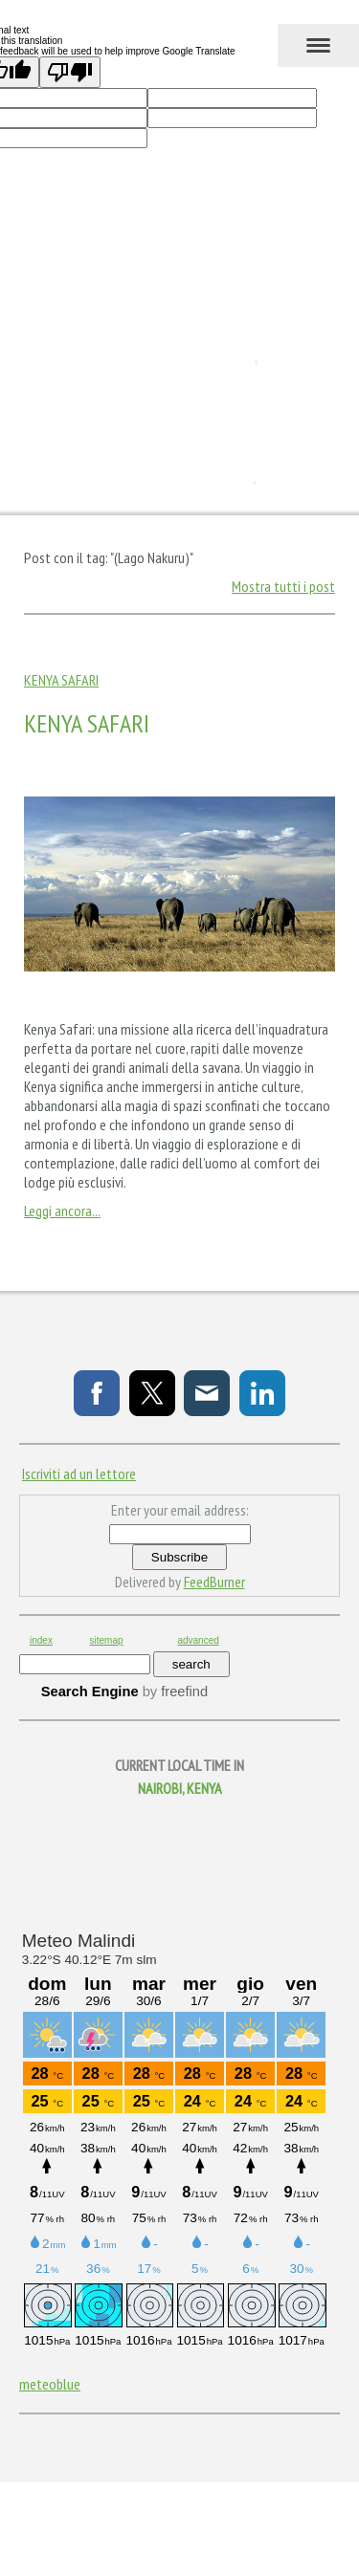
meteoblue (49, 2383)
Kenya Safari (61, 679)
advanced (197, 1640)
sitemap (106, 1640)
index (41, 1640)
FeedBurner (214, 1581)
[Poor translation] (70, 72)
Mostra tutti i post (283, 586)
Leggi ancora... (62, 1210)
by (175, 1691)
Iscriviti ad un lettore (79, 1473)
